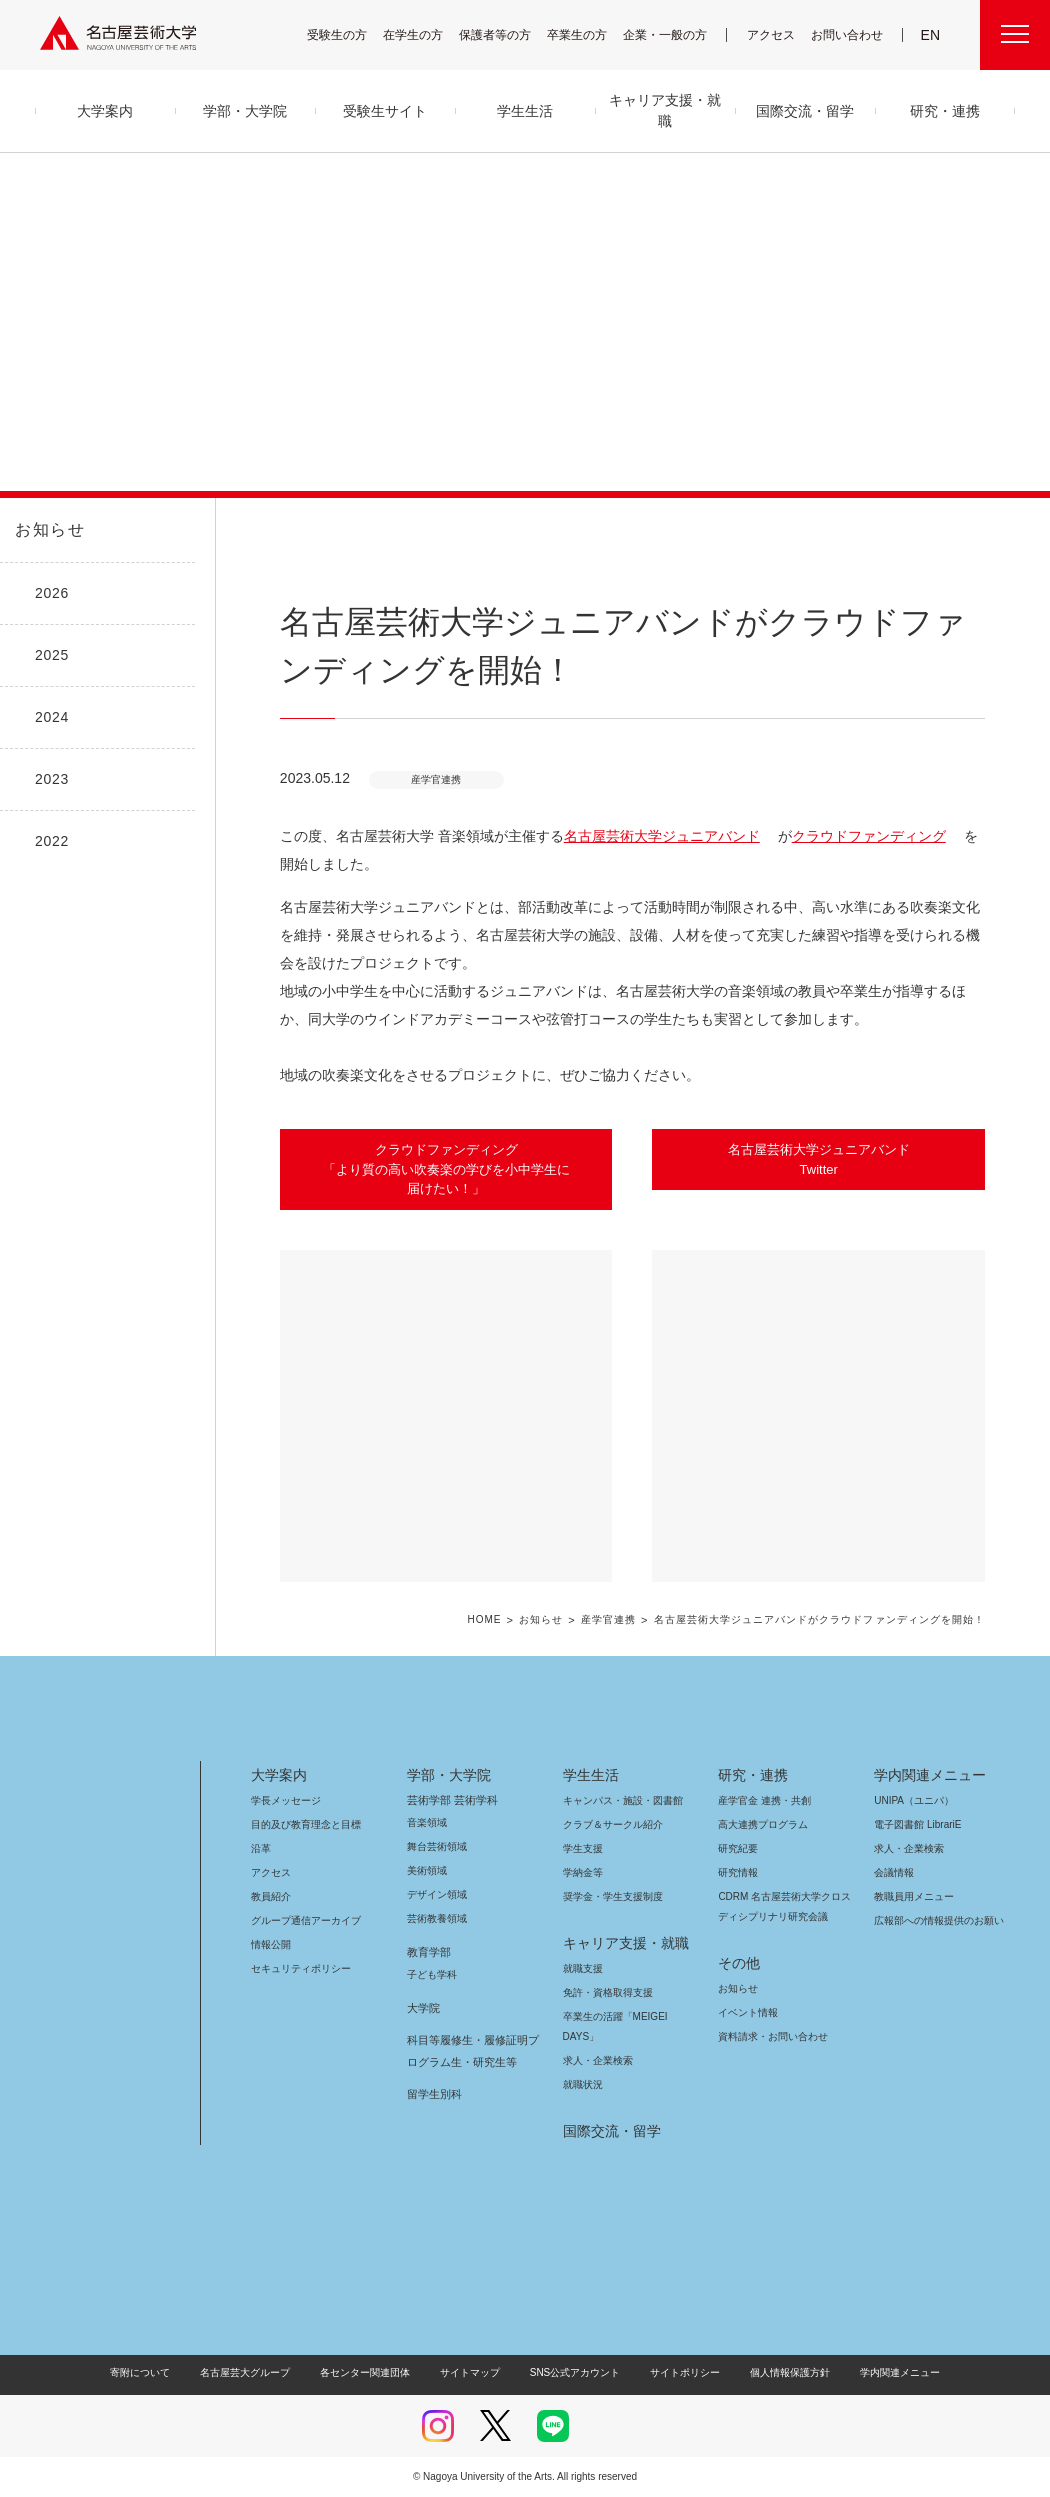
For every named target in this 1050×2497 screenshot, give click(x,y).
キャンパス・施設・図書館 (615, 1800)
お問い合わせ (849, 34)
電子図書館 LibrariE (918, 1824)
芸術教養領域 (437, 1918)
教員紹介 (271, 1896)
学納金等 (583, 1872)
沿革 (261, 1848)
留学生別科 (434, 2094)
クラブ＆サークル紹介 (609, 1824)
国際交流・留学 (608, 2131)
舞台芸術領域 (437, 1846)
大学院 (423, 2008)
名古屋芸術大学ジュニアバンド (643, 836)
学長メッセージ (284, 1800)
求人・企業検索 (595, 2060)
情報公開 (271, 1944)
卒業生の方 (590, 34)
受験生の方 (350, 34)
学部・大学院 (445, 1775)
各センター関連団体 (375, 2372)
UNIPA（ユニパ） (907, 1800)
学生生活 (591, 1775)
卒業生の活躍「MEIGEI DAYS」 (627, 2016)
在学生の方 (426, 34)
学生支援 (583, 1848)
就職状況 (583, 2084)
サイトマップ (475, 2372)
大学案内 (279, 1775)
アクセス (776, 34)
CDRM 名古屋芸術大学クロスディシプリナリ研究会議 (785, 1906)
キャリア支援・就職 (618, 1943)
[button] (446, 1416)
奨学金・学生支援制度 (610, 1896)
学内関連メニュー (927, 1775)
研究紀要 (738, 1848)
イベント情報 (746, 2012)
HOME (514, 1620)
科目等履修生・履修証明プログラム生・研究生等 (470, 2051)
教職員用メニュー (912, 1896)
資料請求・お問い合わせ (770, 2036)
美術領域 (427, 1870)
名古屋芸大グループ (258, 2372)
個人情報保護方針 (777, 2372)
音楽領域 (427, 1822)
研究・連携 (749, 1775)
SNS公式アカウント (572, 2372)
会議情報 (894, 1872)
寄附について (156, 2372)
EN (931, 35)
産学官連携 (636, 1620)
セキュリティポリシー (295, 1968)
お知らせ (48, 530)
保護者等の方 (508, 34)
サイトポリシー (675, 2372)
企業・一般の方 (675, 34)
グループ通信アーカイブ (302, 1920)
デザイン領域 (435, 1894)
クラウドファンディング (834, 836)
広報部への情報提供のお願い (938, 1920)
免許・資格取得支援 (605, 1992)
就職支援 (583, 1968)
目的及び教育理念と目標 (305, 1824)
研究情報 (738, 1872)
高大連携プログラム (760, 1824)
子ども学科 (431, 1974)
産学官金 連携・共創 (761, 1800)
